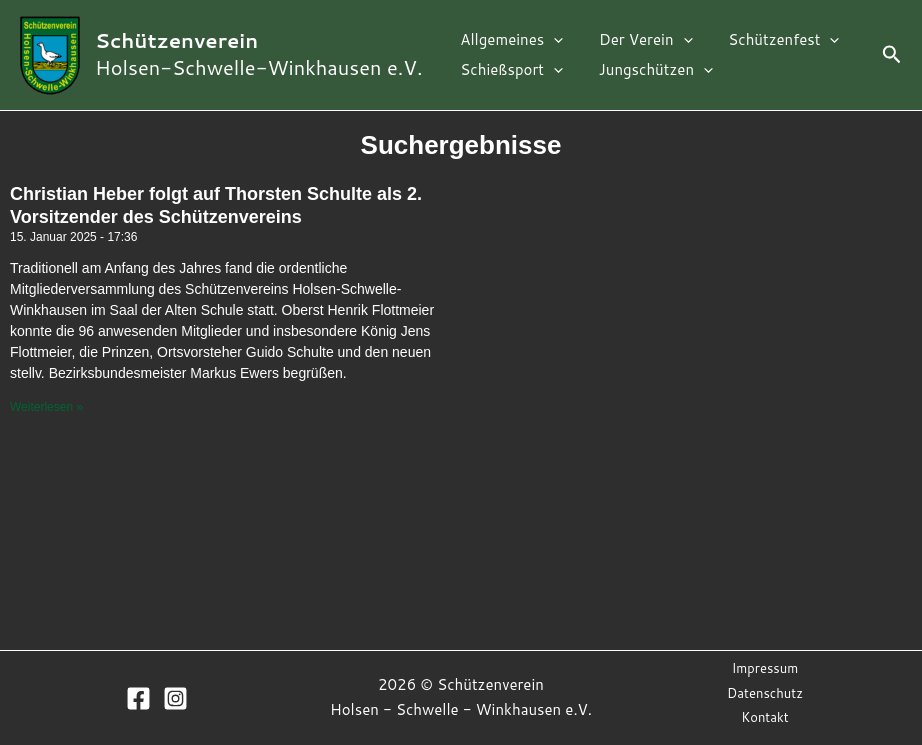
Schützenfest (769, 40)
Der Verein (637, 40)
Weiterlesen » (46, 407)
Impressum (765, 668)
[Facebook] (138, 698)
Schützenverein (176, 40)
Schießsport (508, 70)
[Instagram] (175, 698)
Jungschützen (647, 70)
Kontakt (765, 717)
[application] (550, 40)
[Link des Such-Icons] (892, 55)
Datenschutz (765, 693)
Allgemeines (508, 40)
